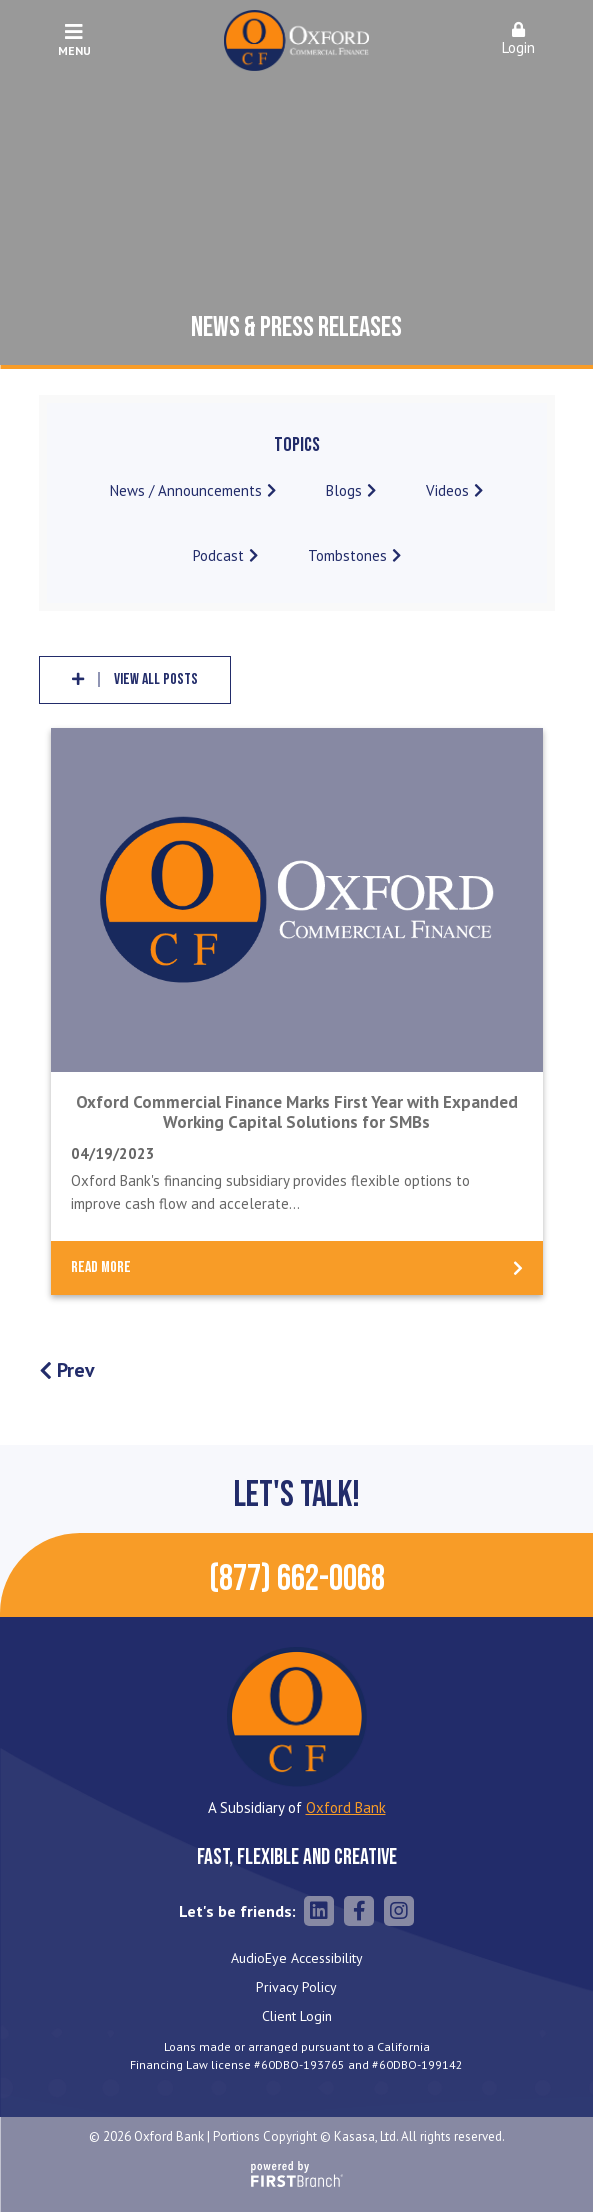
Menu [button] (74, 40)
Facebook (359, 1911)
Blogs (344, 490)
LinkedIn (319, 1911)
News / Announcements (186, 490)
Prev (76, 1370)
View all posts (156, 679)
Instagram (399, 1911)
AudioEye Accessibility (297, 1958)
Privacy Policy (296, 1987)
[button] (519, 41)
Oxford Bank (346, 1807)
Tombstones (347, 555)
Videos (447, 490)
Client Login (297, 2016)
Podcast (218, 555)
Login (519, 39)
